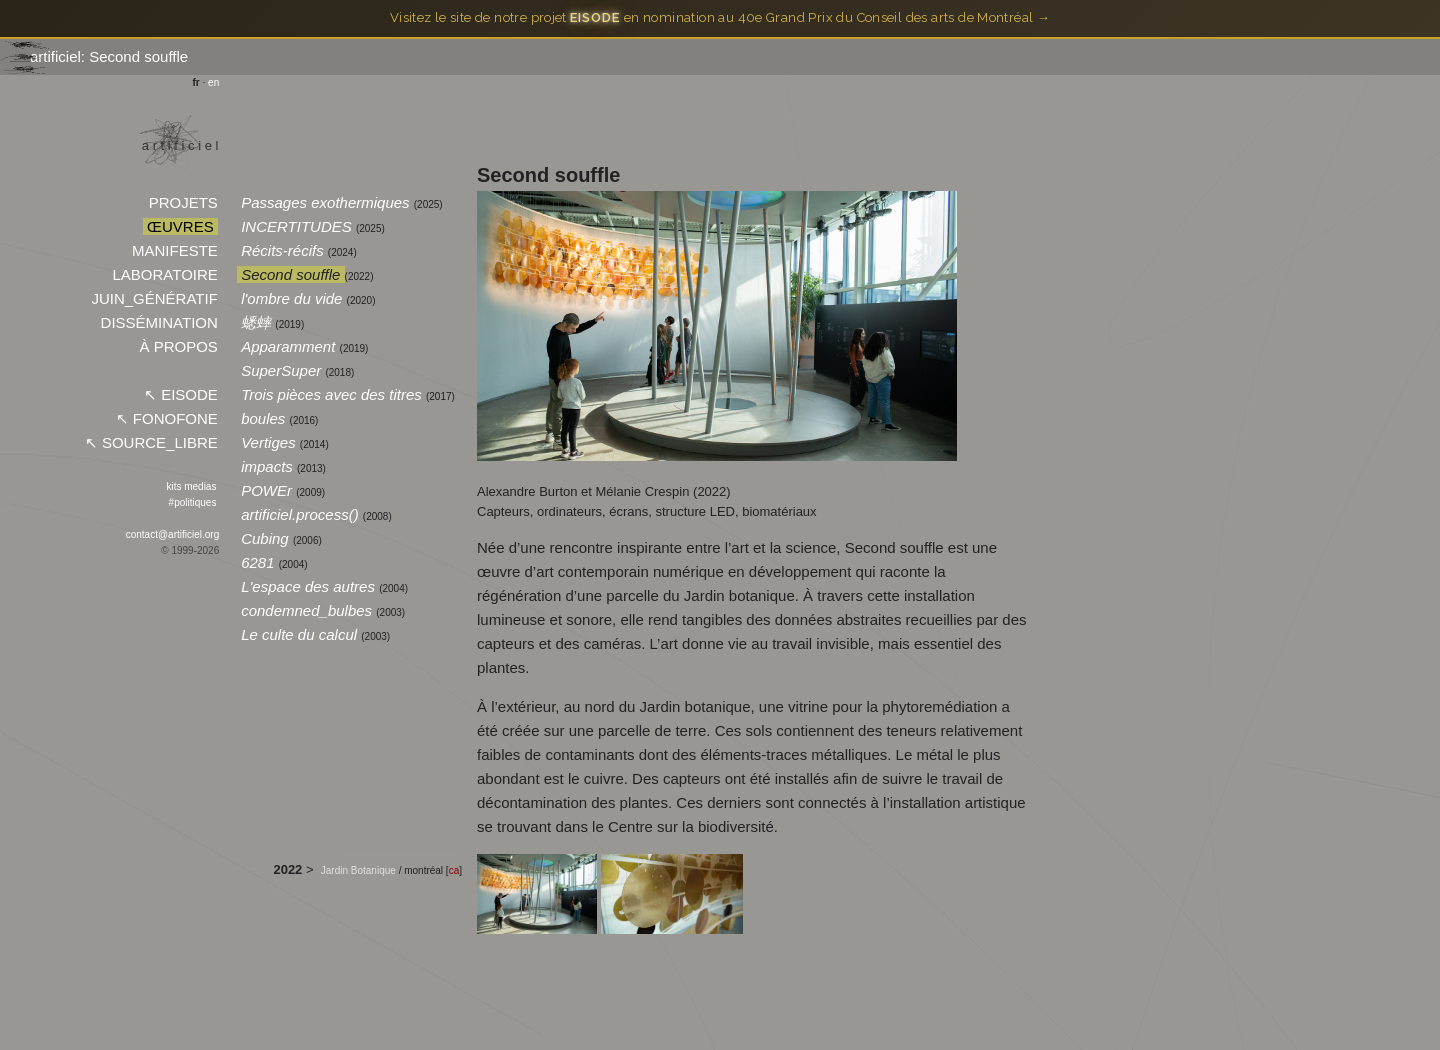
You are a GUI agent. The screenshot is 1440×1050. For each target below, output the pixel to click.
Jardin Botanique (360, 870)
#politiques (192, 502)
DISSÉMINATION (159, 322)
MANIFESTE (175, 250)
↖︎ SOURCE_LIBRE (151, 442)
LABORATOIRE (165, 274)
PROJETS (183, 202)
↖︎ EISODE (181, 394)
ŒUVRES (180, 226)
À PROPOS (178, 346)
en (213, 82)
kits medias (192, 486)
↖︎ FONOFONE (167, 418)
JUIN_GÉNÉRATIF (154, 298)
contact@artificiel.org (173, 534)
